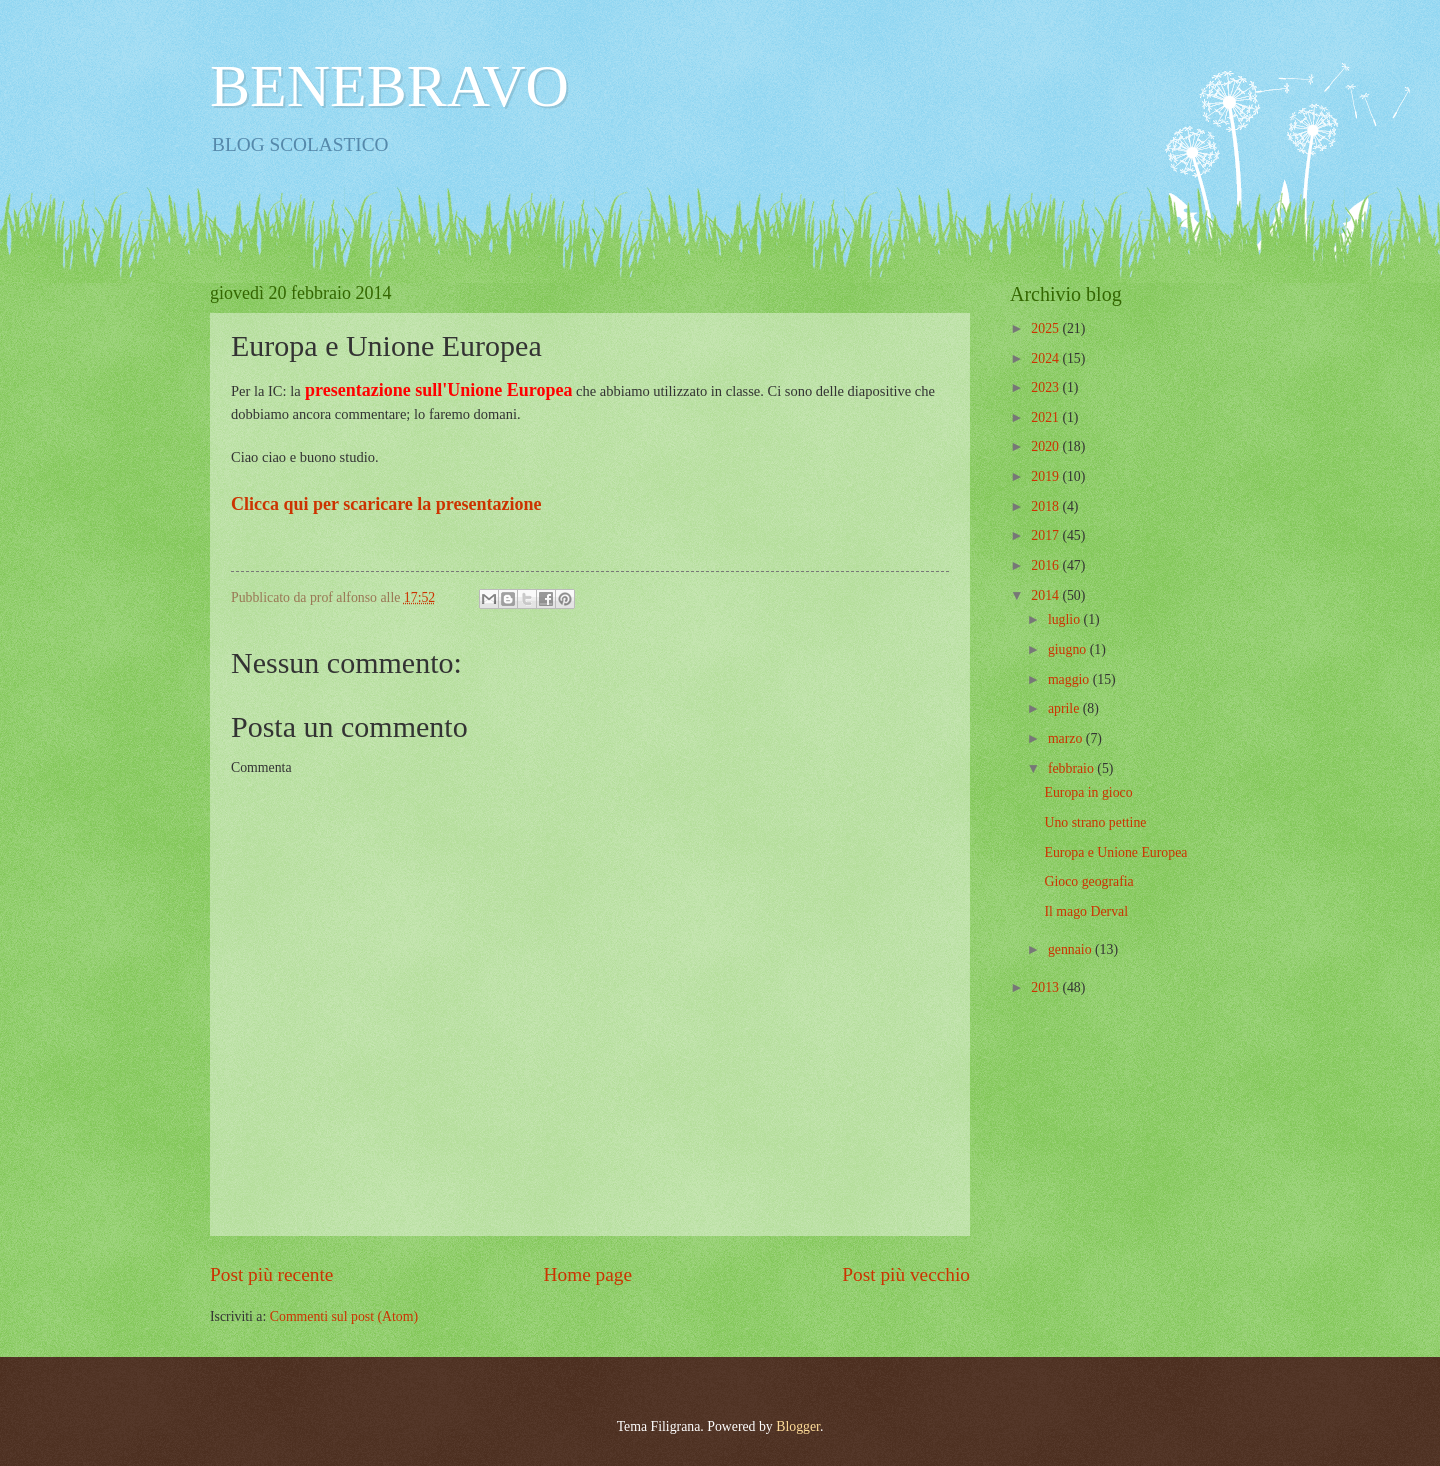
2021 (1046, 417)
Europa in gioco (1088, 792)
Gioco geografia (1088, 881)
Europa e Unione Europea (1115, 852)
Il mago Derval (1086, 911)
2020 (1046, 446)
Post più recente (271, 1274)
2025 (1046, 328)
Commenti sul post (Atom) (344, 1316)
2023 (1046, 387)
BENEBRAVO (389, 86)
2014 (1046, 595)
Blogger (798, 1426)
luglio (1066, 619)
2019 (1046, 476)
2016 (1046, 565)
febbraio (1072, 768)
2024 (1046, 358)
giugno (1069, 649)
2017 (1046, 535)
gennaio (1071, 949)
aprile (1065, 708)
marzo (1067, 738)
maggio (1070, 679)
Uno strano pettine (1095, 822)
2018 (1046, 506)
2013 (1046, 987)
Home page (588, 1274)
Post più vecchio (906, 1274)
